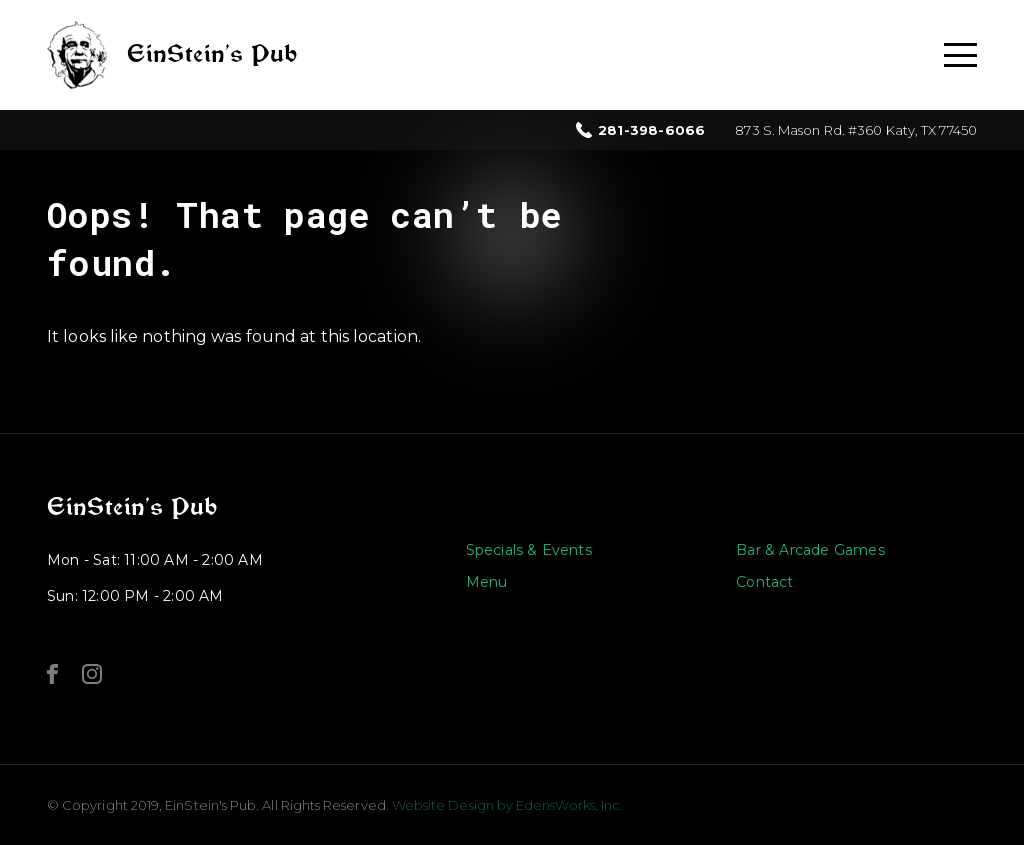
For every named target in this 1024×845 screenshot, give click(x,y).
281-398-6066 (651, 130)
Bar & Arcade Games (810, 550)
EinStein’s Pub (132, 507)
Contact (764, 582)
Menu (487, 582)
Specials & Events (529, 550)
